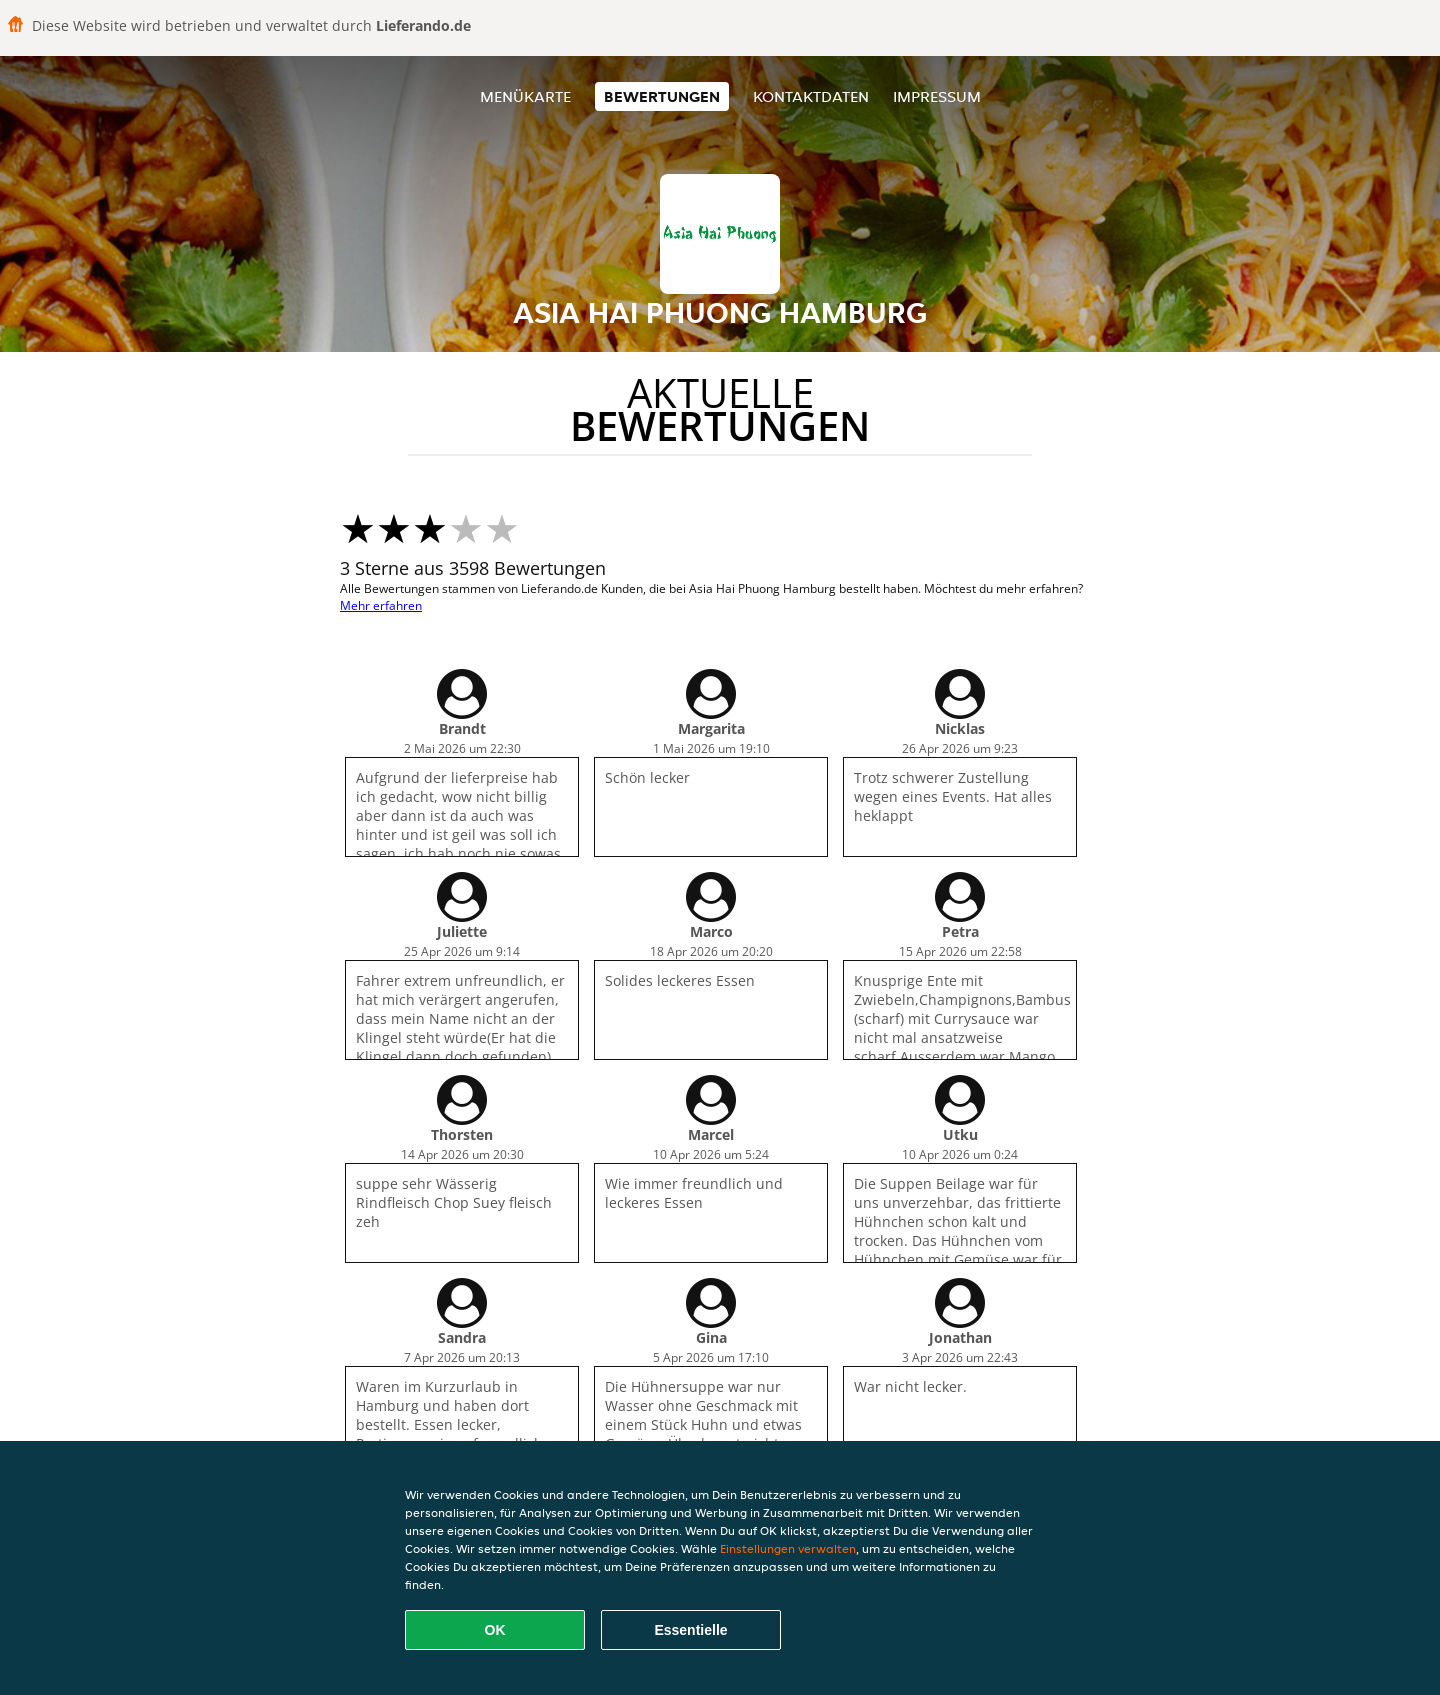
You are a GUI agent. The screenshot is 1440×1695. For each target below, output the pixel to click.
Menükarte (525, 96)
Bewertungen (662, 96)
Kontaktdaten (811, 96)
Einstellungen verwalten (788, 1548)
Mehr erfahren (381, 605)
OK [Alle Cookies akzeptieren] (495, 1630)
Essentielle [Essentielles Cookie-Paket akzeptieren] (690, 1630)
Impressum (937, 96)
